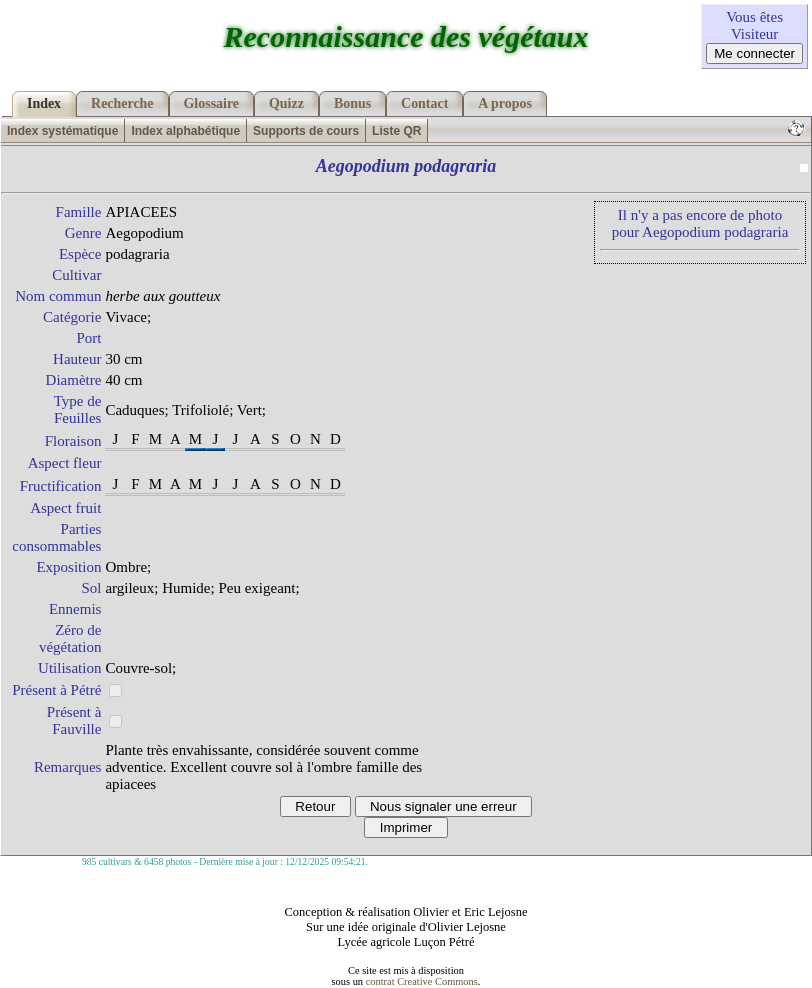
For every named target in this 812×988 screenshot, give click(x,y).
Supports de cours (306, 131)
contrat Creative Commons (422, 981)
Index (44, 103)
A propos (505, 103)
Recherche (122, 103)
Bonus (352, 103)
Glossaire (212, 103)
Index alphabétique (185, 131)
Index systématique (62, 131)
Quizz (286, 103)
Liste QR (396, 131)
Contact (424, 103)
